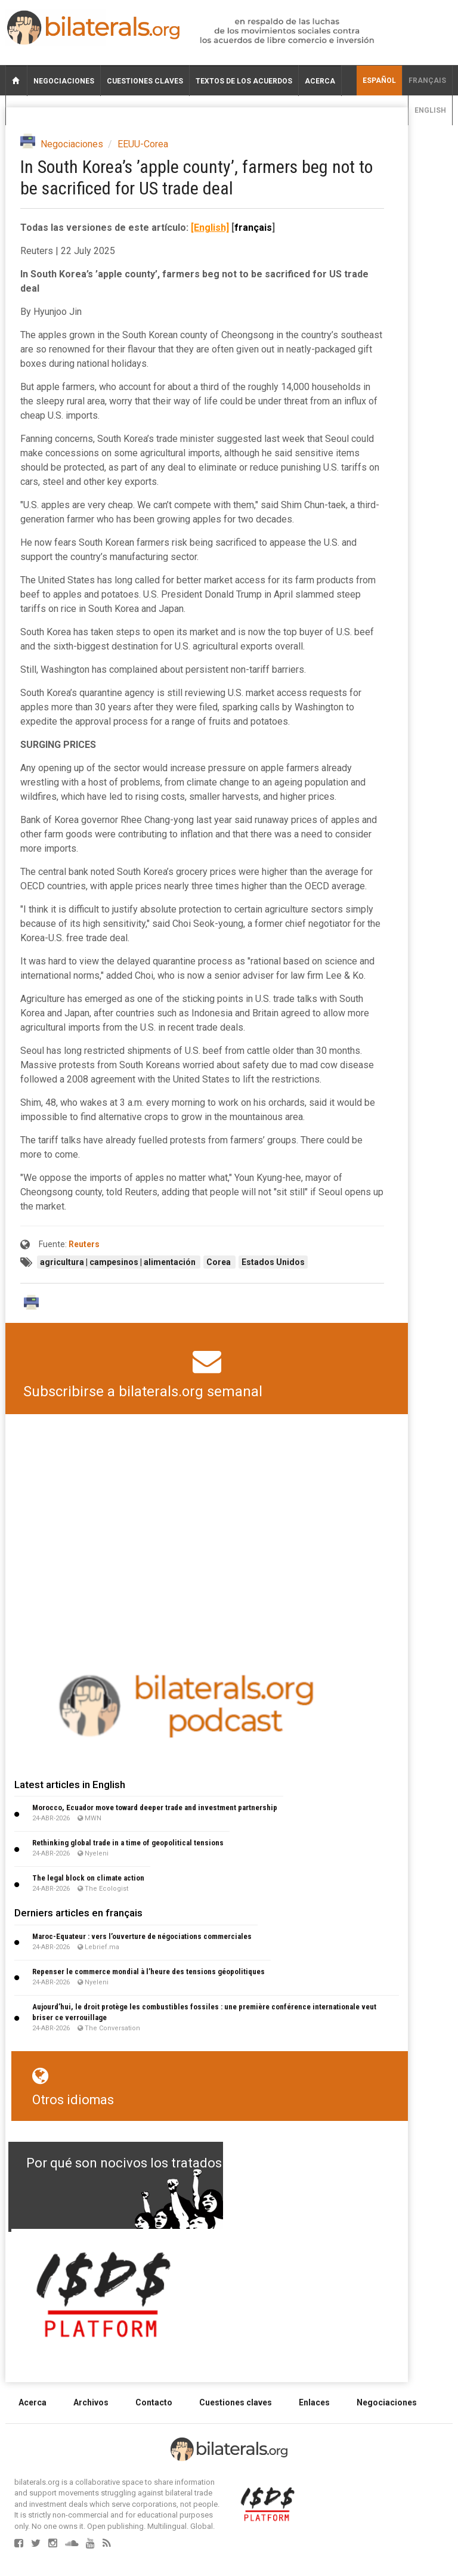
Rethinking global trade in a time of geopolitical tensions (128, 1842)
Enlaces (314, 2402)
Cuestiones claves (145, 81)
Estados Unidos (273, 1262)
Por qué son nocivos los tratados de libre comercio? (180, 2163)
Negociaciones (63, 81)
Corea (219, 1262)
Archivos (91, 2402)
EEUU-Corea (142, 144)
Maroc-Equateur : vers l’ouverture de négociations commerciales (142, 1936)
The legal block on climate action (88, 1877)
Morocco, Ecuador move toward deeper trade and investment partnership (154, 1807)
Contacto (153, 2402)
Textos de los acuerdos (244, 81)
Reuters (84, 1244)
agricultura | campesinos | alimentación (118, 1262)
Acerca (320, 81)
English (430, 110)
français (427, 80)
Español (379, 80)
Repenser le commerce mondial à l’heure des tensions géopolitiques (148, 1971)
